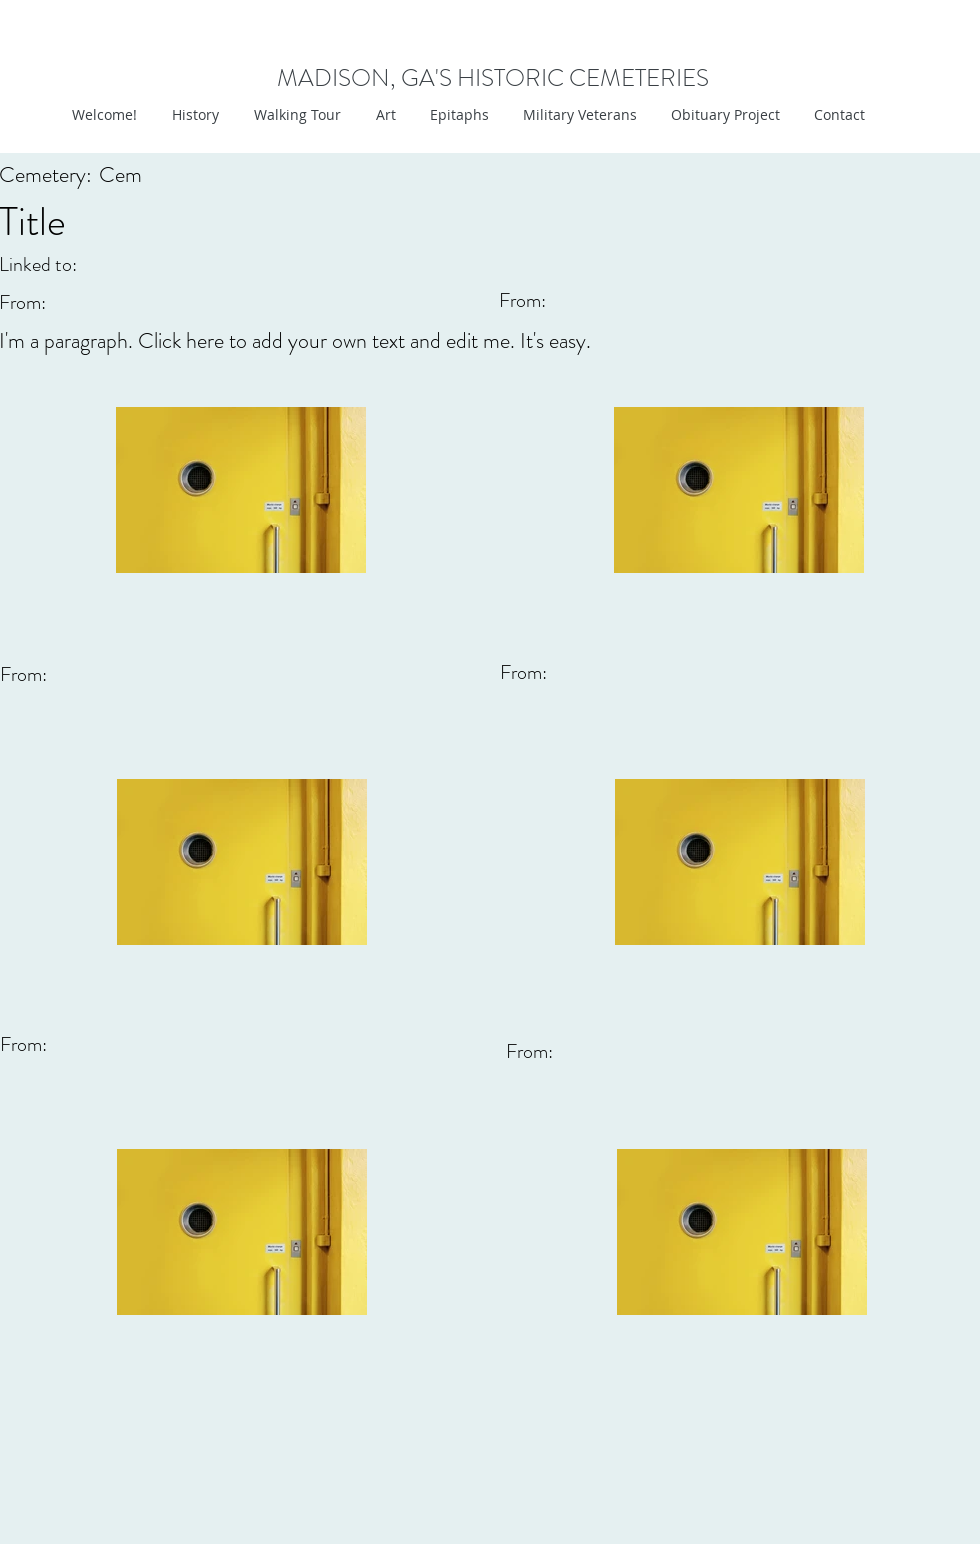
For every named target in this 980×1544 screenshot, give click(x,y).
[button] (383, 115)
